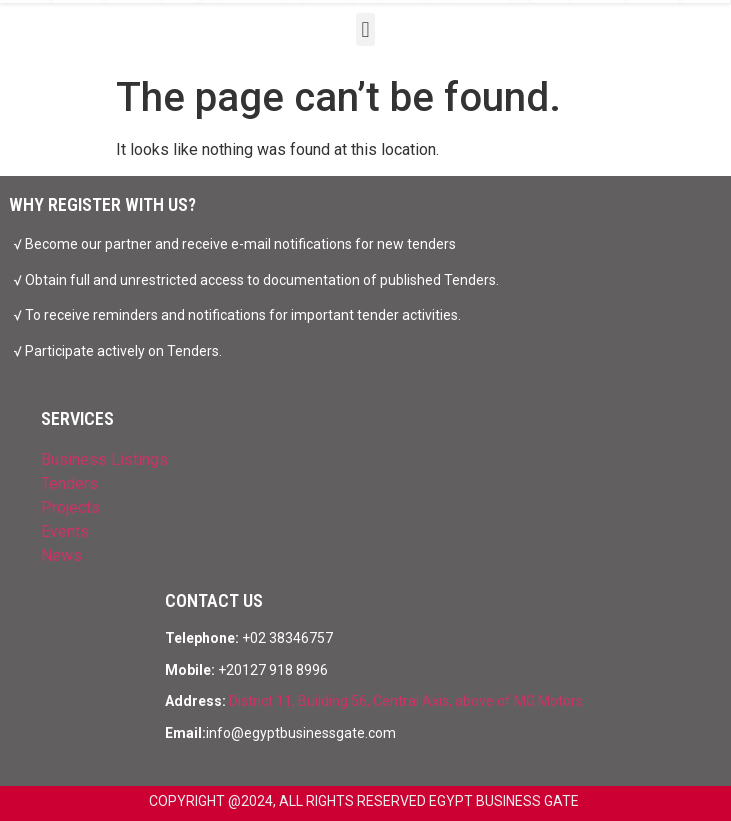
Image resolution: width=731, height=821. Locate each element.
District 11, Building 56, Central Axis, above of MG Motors (406, 701)
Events (65, 531)
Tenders (69, 483)
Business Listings (104, 459)
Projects (70, 507)
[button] (365, 29)
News (61, 555)
